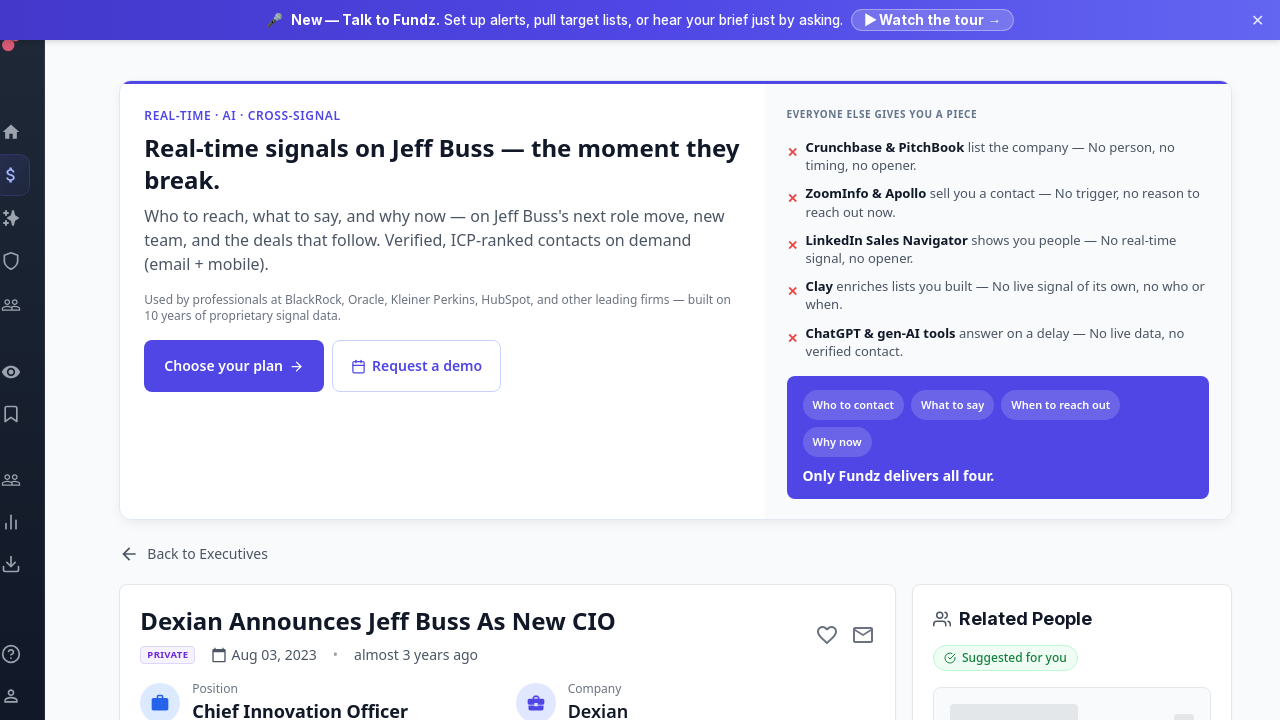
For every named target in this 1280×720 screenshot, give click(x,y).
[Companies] (35, 218)
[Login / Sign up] (35, 696)
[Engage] (35, 480)
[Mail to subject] (863, 635)
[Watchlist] (35, 372)
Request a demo (417, 365)
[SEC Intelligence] (35, 261)
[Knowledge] (35, 654)
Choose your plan (235, 365)
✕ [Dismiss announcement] (1257, 20)
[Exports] (35, 564)
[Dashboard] (35, 132)
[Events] (35, 175)
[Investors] (35, 305)
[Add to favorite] (827, 635)
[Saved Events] (35, 414)
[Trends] (35, 522)
